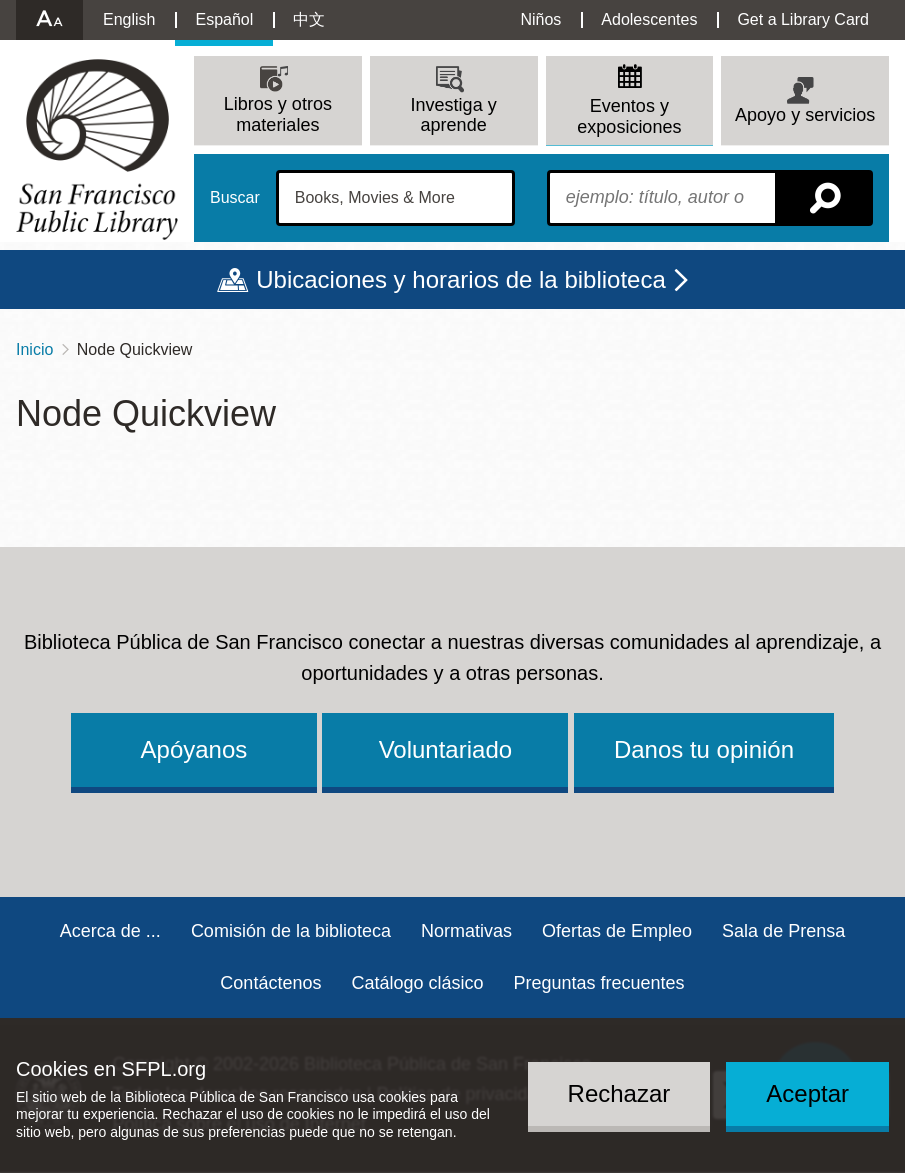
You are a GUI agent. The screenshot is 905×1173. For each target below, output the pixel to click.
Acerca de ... (110, 931)
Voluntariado (445, 749)
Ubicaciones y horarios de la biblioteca (461, 279)
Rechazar (619, 1093)
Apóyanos (194, 749)
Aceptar (807, 1093)
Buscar (235, 198)
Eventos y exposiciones (629, 116)
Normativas (466, 931)
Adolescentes (649, 19)
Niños (540, 19)
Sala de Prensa (783, 931)
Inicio (34, 349)
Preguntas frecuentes (599, 983)
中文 (309, 19)
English (129, 19)
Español (224, 19)
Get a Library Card (803, 19)
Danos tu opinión (704, 749)
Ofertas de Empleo (617, 931)
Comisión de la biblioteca (291, 931)
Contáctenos (270, 983)
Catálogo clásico (417, 983)
